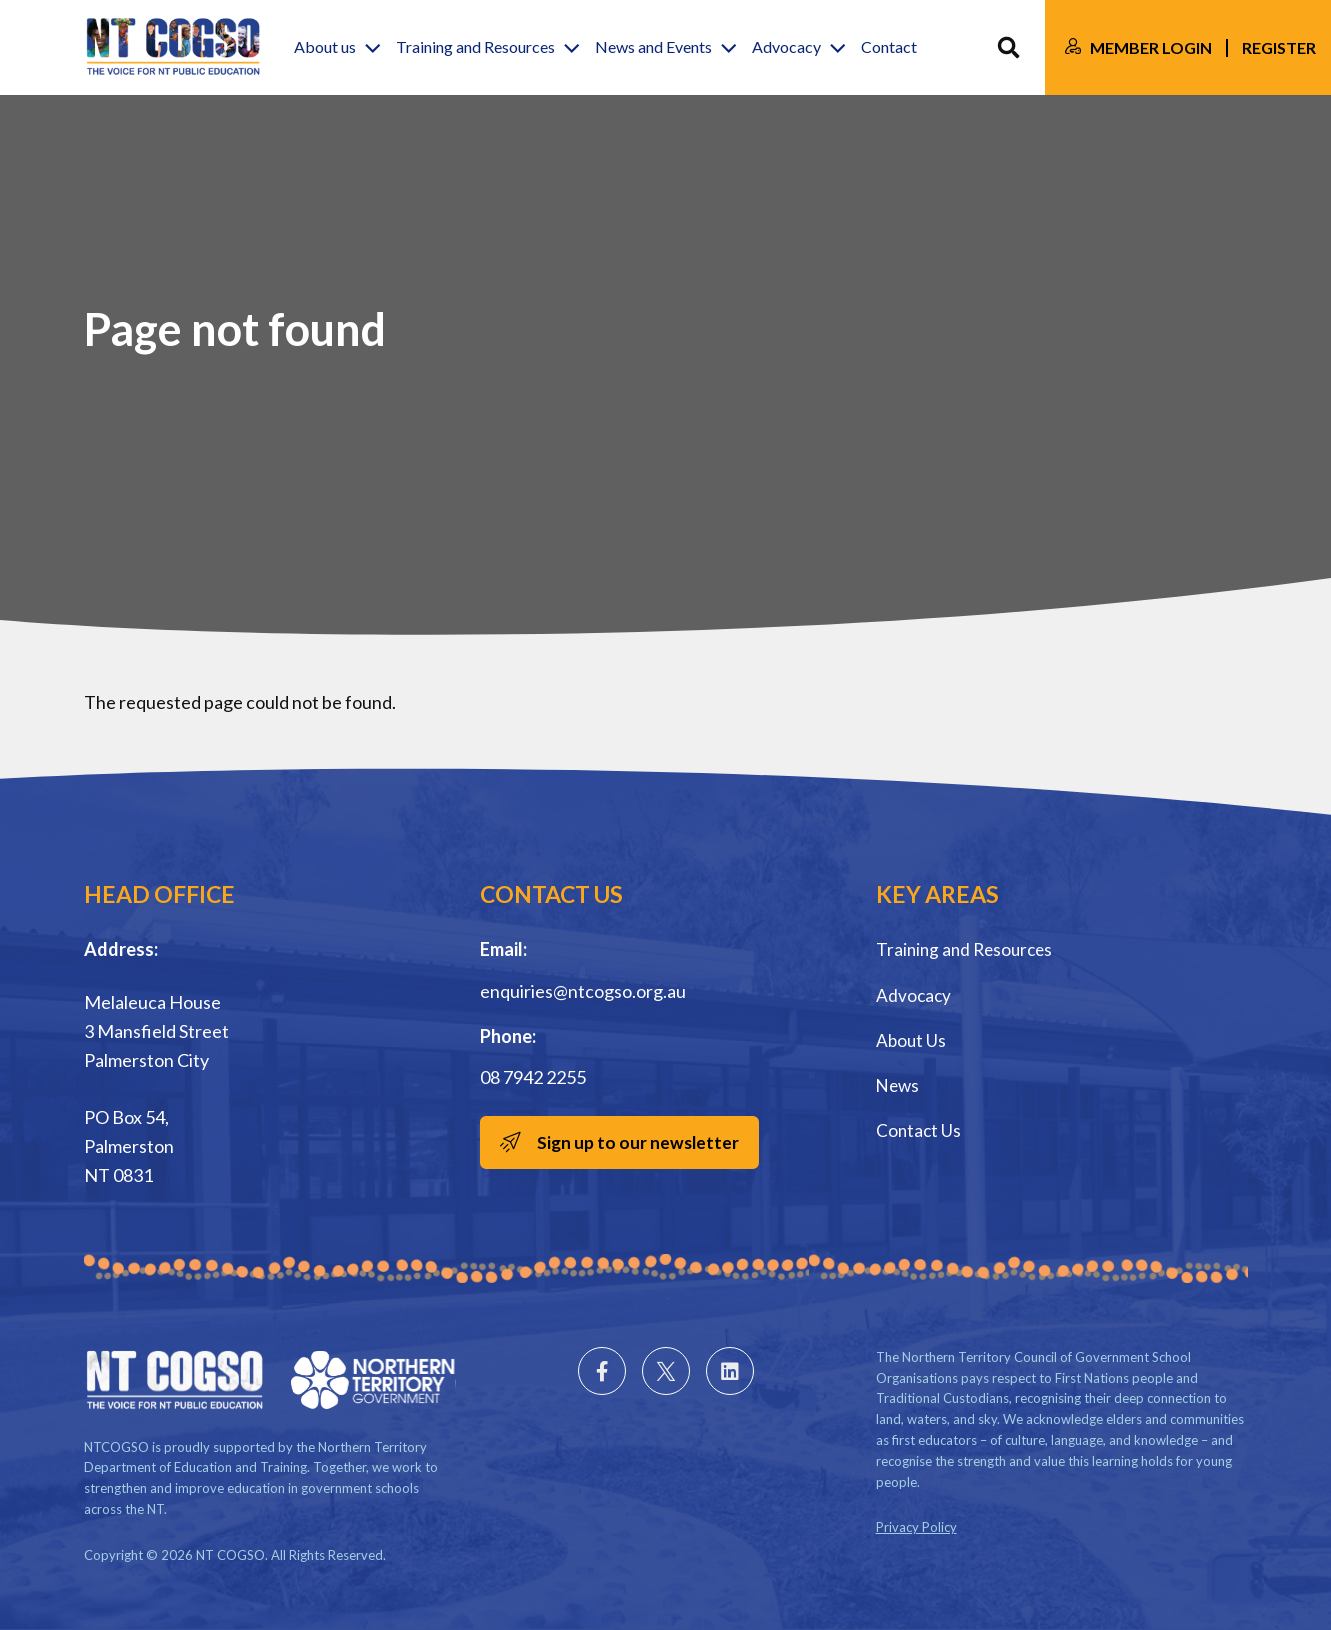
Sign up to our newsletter (642, 1143)
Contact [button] (889, 47)
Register (1279, 47)
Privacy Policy (916, 1527)
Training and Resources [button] (475, 47)
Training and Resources (968, 949)
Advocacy (914, 994)
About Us (912, 1039)
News (899, 1084)
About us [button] (325, 47)
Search (1008, 47)
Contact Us (919, 1129)
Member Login (1151, 47)
